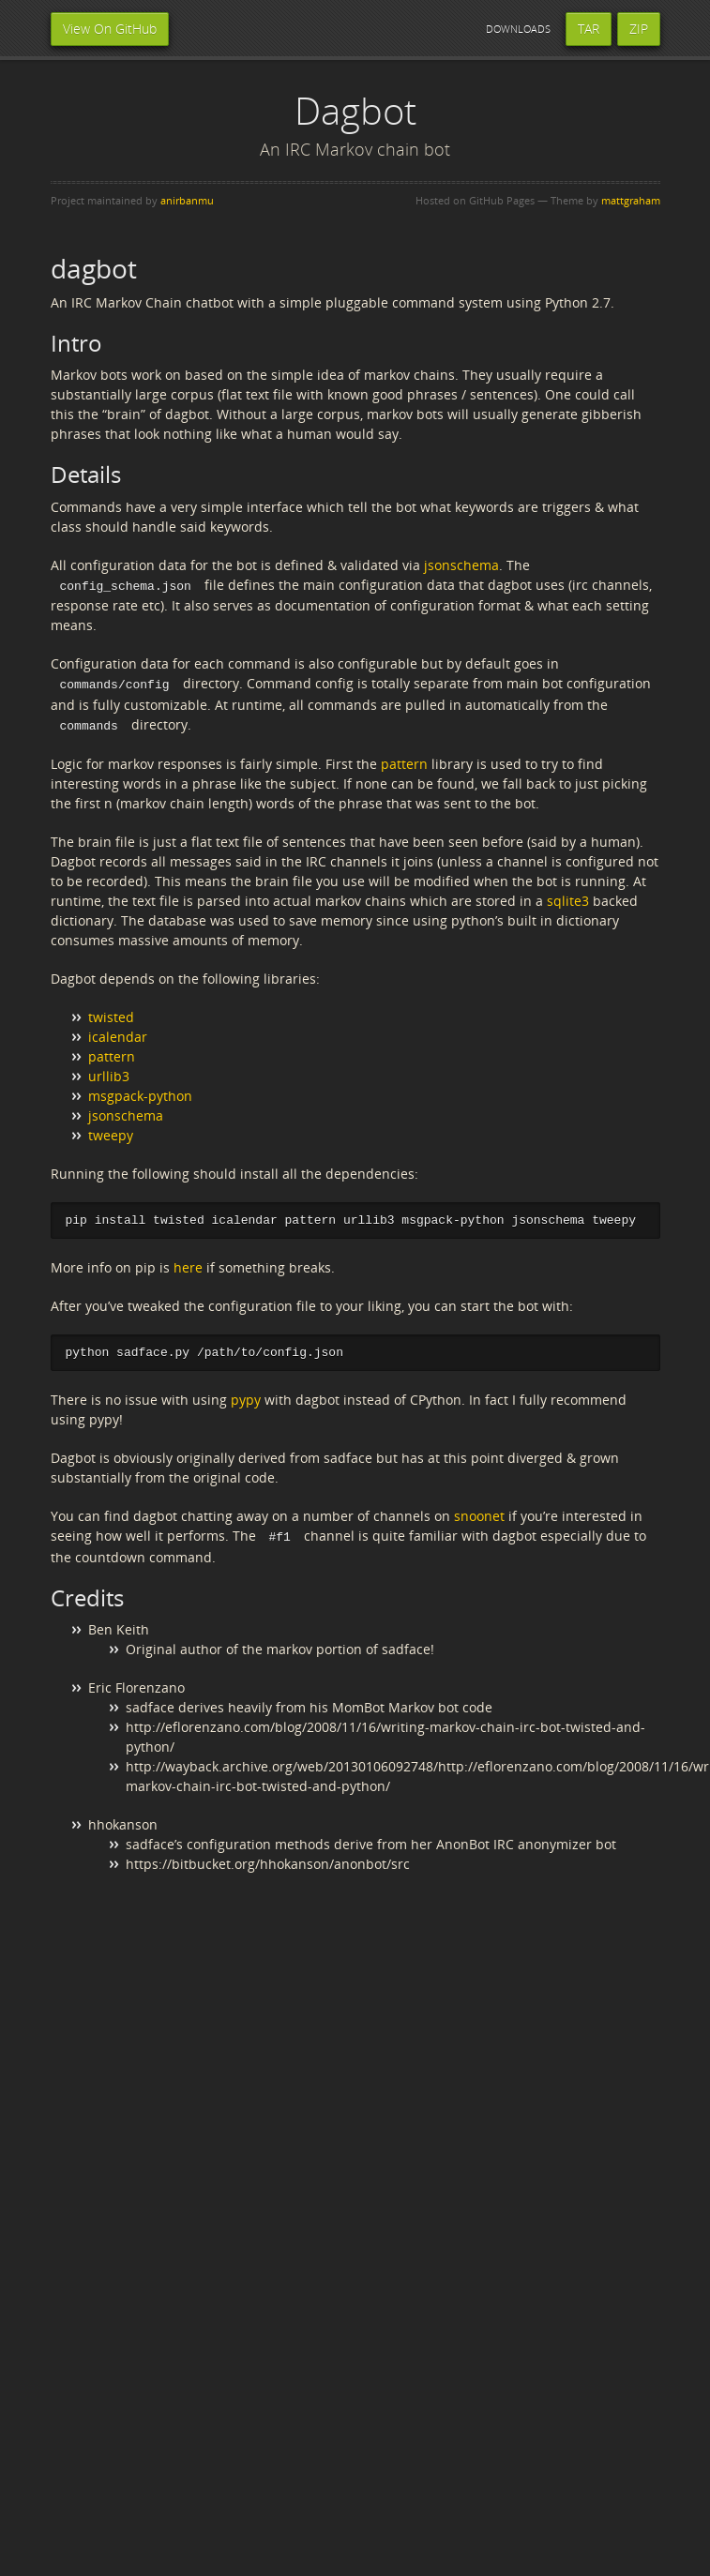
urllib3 (108, 1073)
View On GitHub (110, 29)
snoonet (479, 1514)
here (188, 1265)
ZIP (638, 29)
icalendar (117, 1034)
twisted (111, 1014)
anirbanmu (187, 200)
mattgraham (630, 200)
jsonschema (461, 565)
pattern (404, 761)
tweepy (110, 1132)
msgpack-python (140, 1093)
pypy (246, 1398)
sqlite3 (568, 898)
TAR (588, 29)
